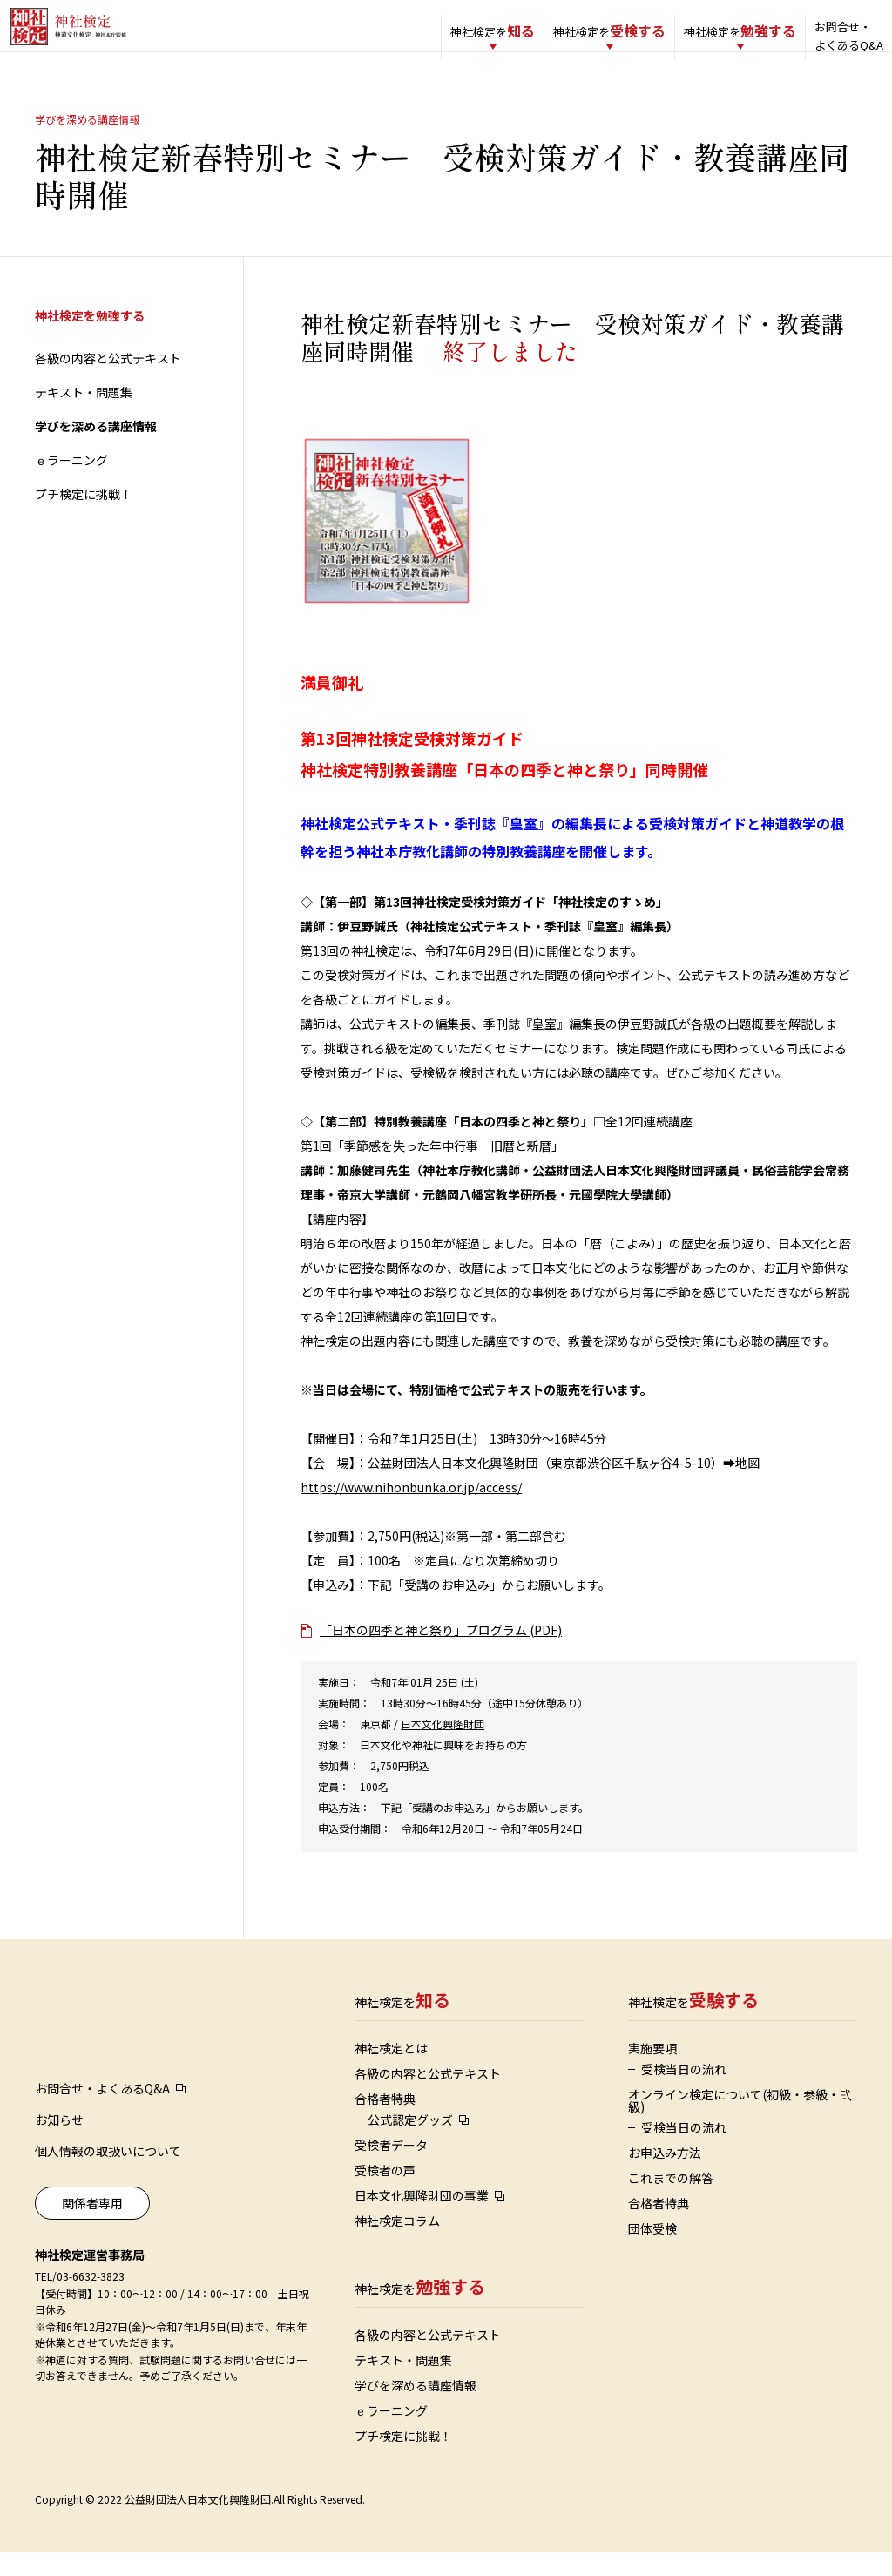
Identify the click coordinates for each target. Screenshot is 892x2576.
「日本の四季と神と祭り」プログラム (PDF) (441, 1653)
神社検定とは (391, 2072)
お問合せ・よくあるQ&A (814, 35)
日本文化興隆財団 (442, 1747)
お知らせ (59, 2143)
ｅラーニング (71, 483)
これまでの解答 (670, 2201)
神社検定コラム (397, 2244)
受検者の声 (385, 2193)
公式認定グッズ (410, 2143)
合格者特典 (385, 2122)
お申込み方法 (664, 2176)
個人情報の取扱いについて (108, 2174)
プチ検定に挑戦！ (83, 517)
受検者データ (391, 2168)
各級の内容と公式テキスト (108, 381)
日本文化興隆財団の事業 (422, 2219)
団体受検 (652, 2252)
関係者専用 (92, 2226)
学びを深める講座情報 (96, 449)
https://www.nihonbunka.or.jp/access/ (411, 1510)
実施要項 (652, 2072)
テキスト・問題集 (83, 415)
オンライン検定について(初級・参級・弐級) (740, 2124)
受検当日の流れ (683, 2092)
